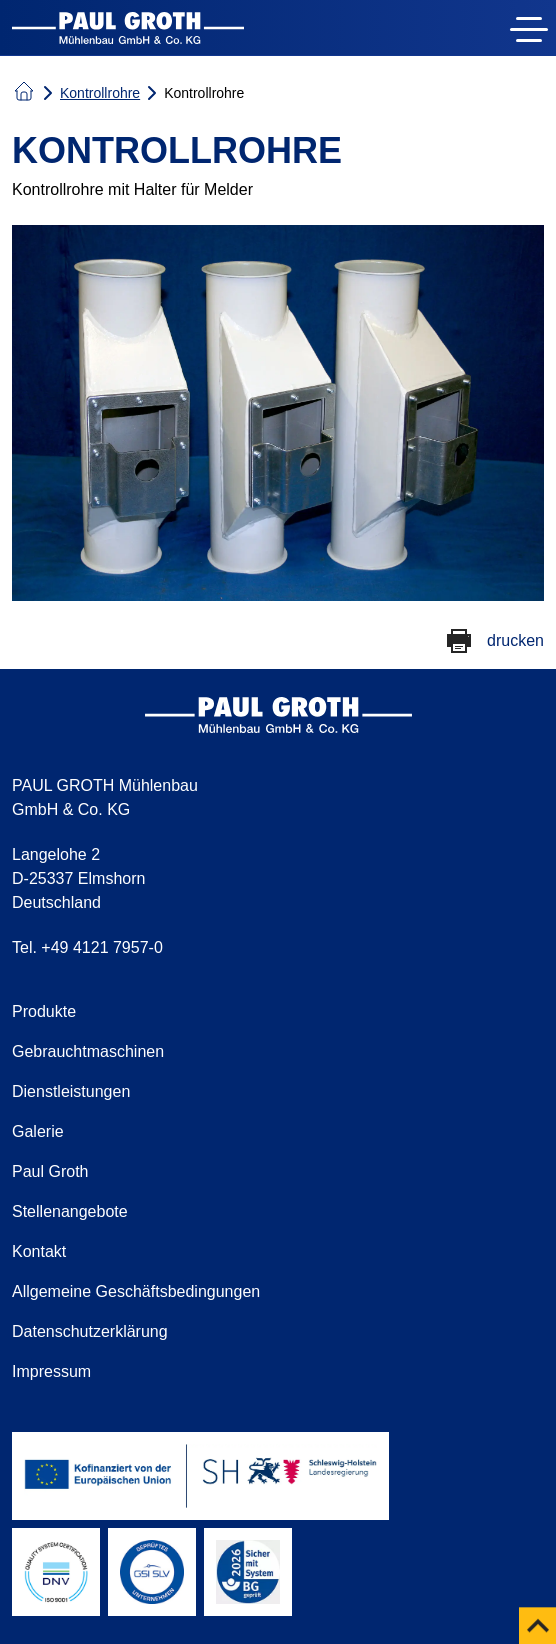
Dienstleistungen (71, 1091)
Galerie (38, 1131)
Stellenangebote (70, 1211)
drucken (515, 640)
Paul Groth (50, 1171)
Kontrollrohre (100, 93)
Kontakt (39, 1251)
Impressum (51, 1371)
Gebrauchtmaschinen (88, 1051)
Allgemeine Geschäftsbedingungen (136, 1291)
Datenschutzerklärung (90, 1331)
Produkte (44, 1011)
